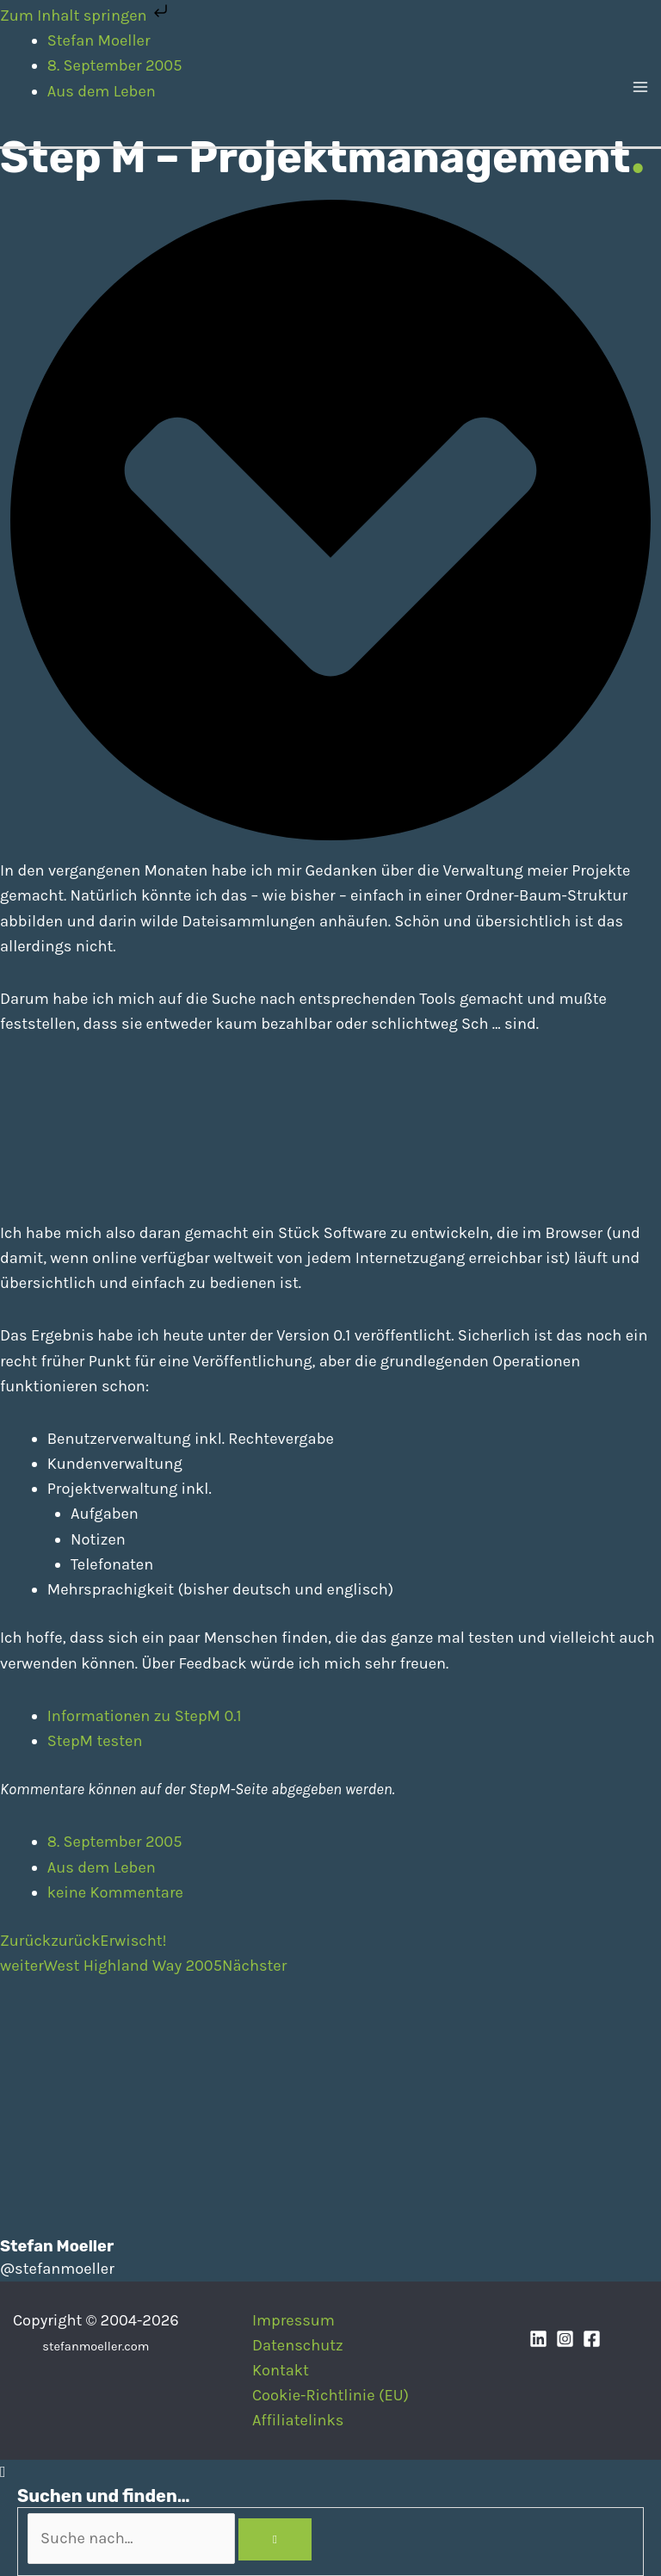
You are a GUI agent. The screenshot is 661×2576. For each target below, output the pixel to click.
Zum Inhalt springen (85, 15)
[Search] (275, 2539)
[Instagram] (565, 2339)
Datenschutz (297, 2345)
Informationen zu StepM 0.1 (144, 1715)
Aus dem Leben (101, 1867)
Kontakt (280, 2370)
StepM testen (95, 1740)
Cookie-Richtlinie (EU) (330, 2395)
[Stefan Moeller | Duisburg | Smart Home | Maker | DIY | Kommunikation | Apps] (43, 86)
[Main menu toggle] (641, 87)
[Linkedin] (538, 2339)
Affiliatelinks (297, 2420)
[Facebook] (592, 2339)
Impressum (293, 2320)
